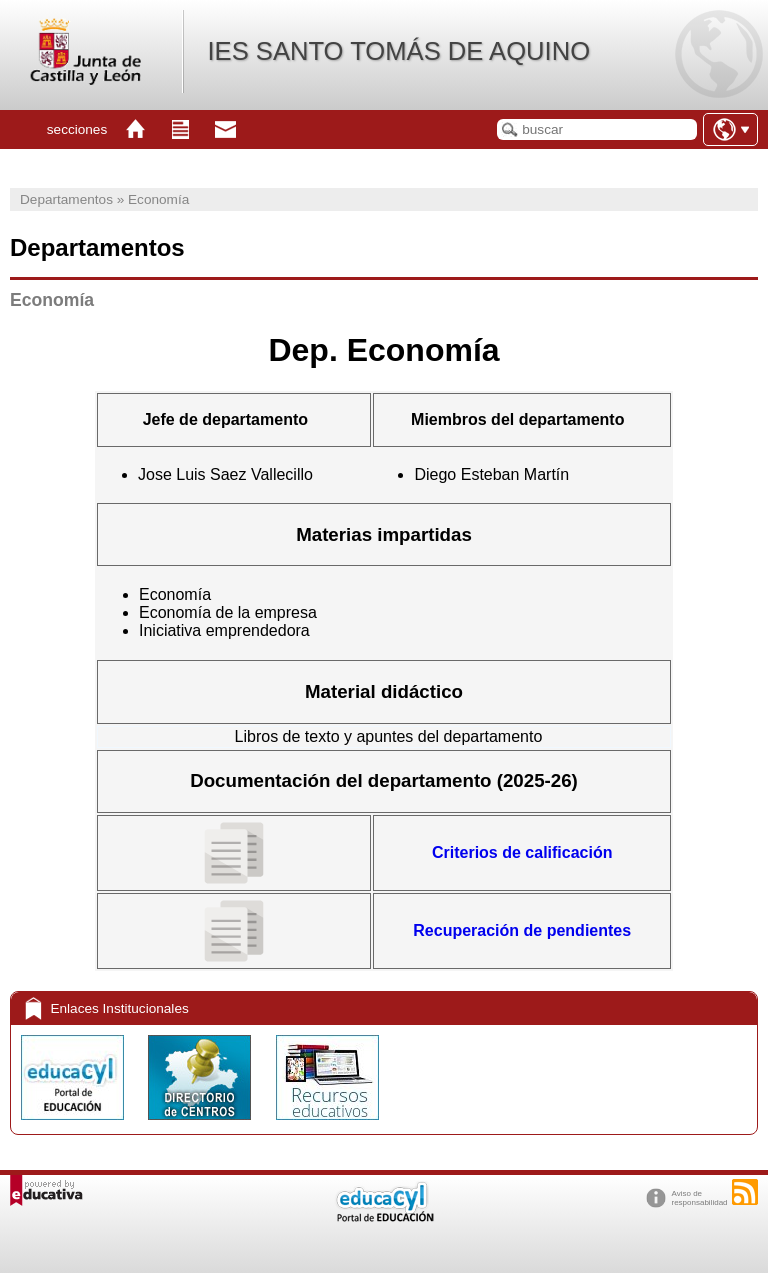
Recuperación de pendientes (522, 930)
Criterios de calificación (522, 852)
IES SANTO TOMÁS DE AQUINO (398, 51)
